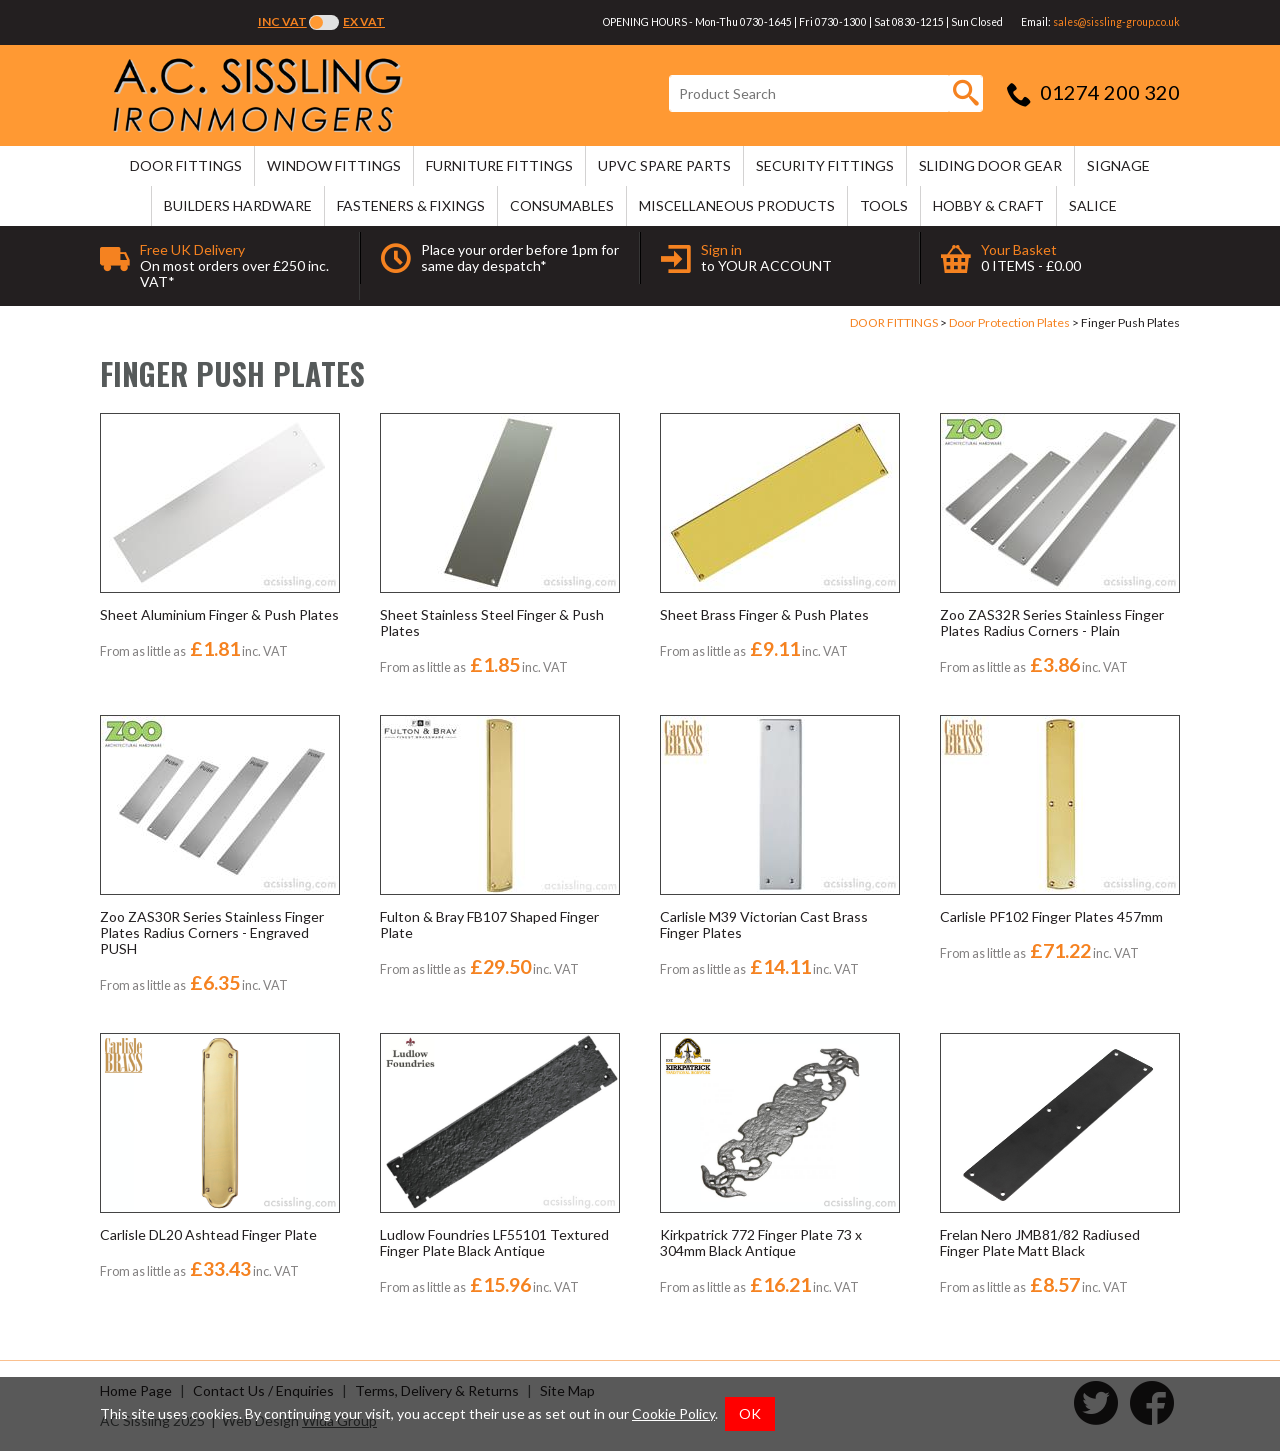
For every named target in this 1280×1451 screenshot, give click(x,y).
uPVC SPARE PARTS (664, 165)
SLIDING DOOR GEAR (990, 165)
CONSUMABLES (562, 205)
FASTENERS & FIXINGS (411, 205)
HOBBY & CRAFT (988, 205)
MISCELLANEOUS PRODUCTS (737, 205)
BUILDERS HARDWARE (238, 205)
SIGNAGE (1118, 165)
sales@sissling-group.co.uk (1116, 22)
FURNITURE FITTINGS (499, 165)
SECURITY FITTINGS (825, 165)
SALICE (1093, 205)
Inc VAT (282, 21)
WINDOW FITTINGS (334, 165)
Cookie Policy (673, 1413)
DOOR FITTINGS (186, 165)
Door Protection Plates (1009, 322)
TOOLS (884, 205)
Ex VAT (364, 21)
